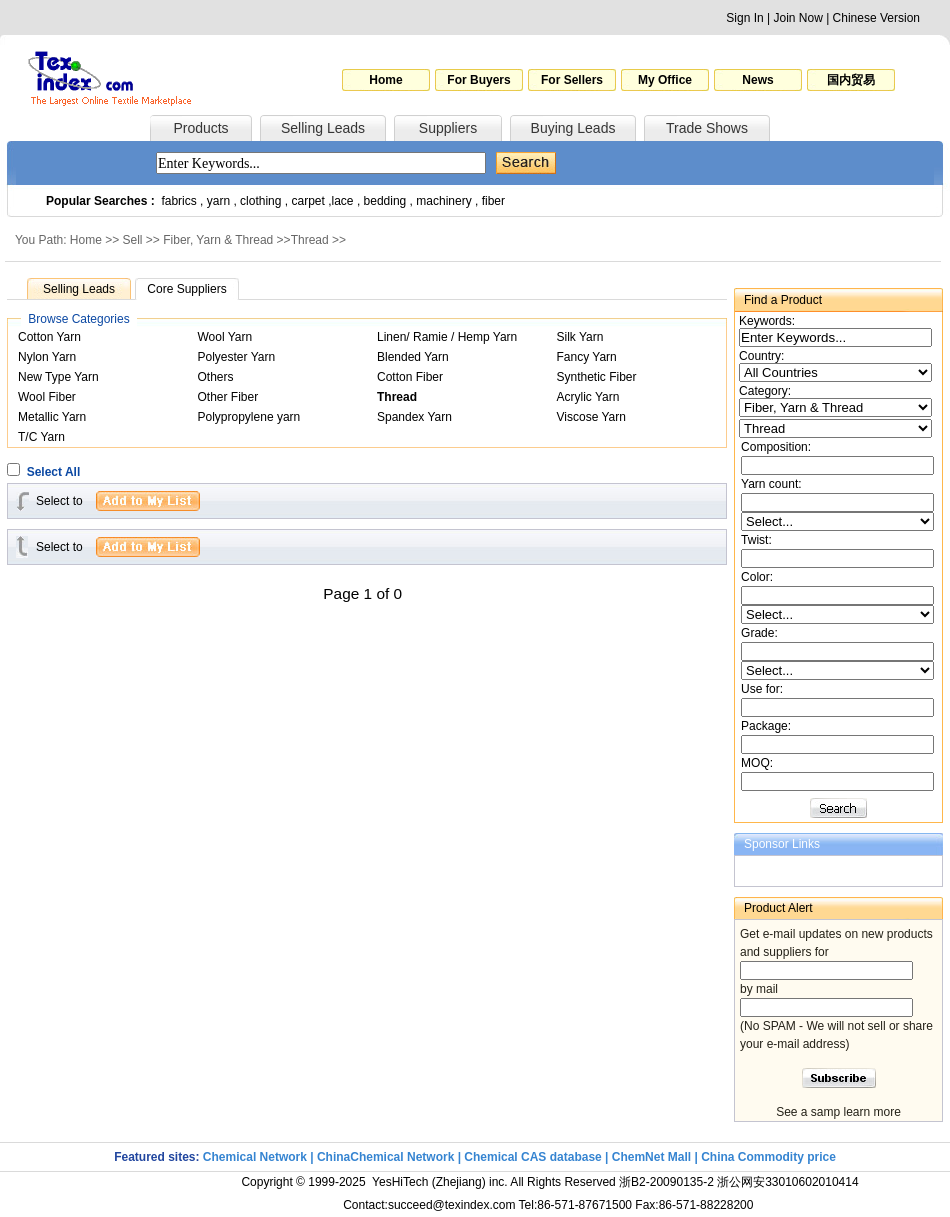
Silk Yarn (580, 337)
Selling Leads (323, 128)
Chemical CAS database (532, 1157)
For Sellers (572, 80)
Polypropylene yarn (249, 417)
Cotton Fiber (410, 377)
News (757, 80)
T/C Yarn (41, 437)
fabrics (178, 201)
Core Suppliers (186, 289)
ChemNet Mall (651, 1157)
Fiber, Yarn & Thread (218, 240)
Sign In (744, 18)
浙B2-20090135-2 (666, 1182)
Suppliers (448, 128)
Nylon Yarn (47, 357)
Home (385, 80)
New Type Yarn (58, 377)
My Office (665, 80)
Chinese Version (876, 18)
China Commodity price (768, 1157)
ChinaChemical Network (385, 1157)
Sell (133, 240)
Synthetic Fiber (597, 377)
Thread (310, 240)
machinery (443, 201)
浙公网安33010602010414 (787, 1182)
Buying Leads (573, 128)
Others (216, 377)
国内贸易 (851, 80)
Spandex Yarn (414, 417)
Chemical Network (256, 1157)
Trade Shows (707, 128)
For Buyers (478, 80)
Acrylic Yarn (588, 397)
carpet (308, 201)
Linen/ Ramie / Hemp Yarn (447, 337)
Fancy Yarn (587, 357)
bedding (385, 201)
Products (200, 128)
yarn (218, 201)
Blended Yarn (413, 357)
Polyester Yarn (237, 357)
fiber (493, 201)
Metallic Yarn (52, 417)
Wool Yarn (225, 337)
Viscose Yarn (591, 417)
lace (343, 201)
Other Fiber (228, 397)
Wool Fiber (47, 397)
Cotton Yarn (49, 337)
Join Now (797, 18)
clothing (260, 201)
